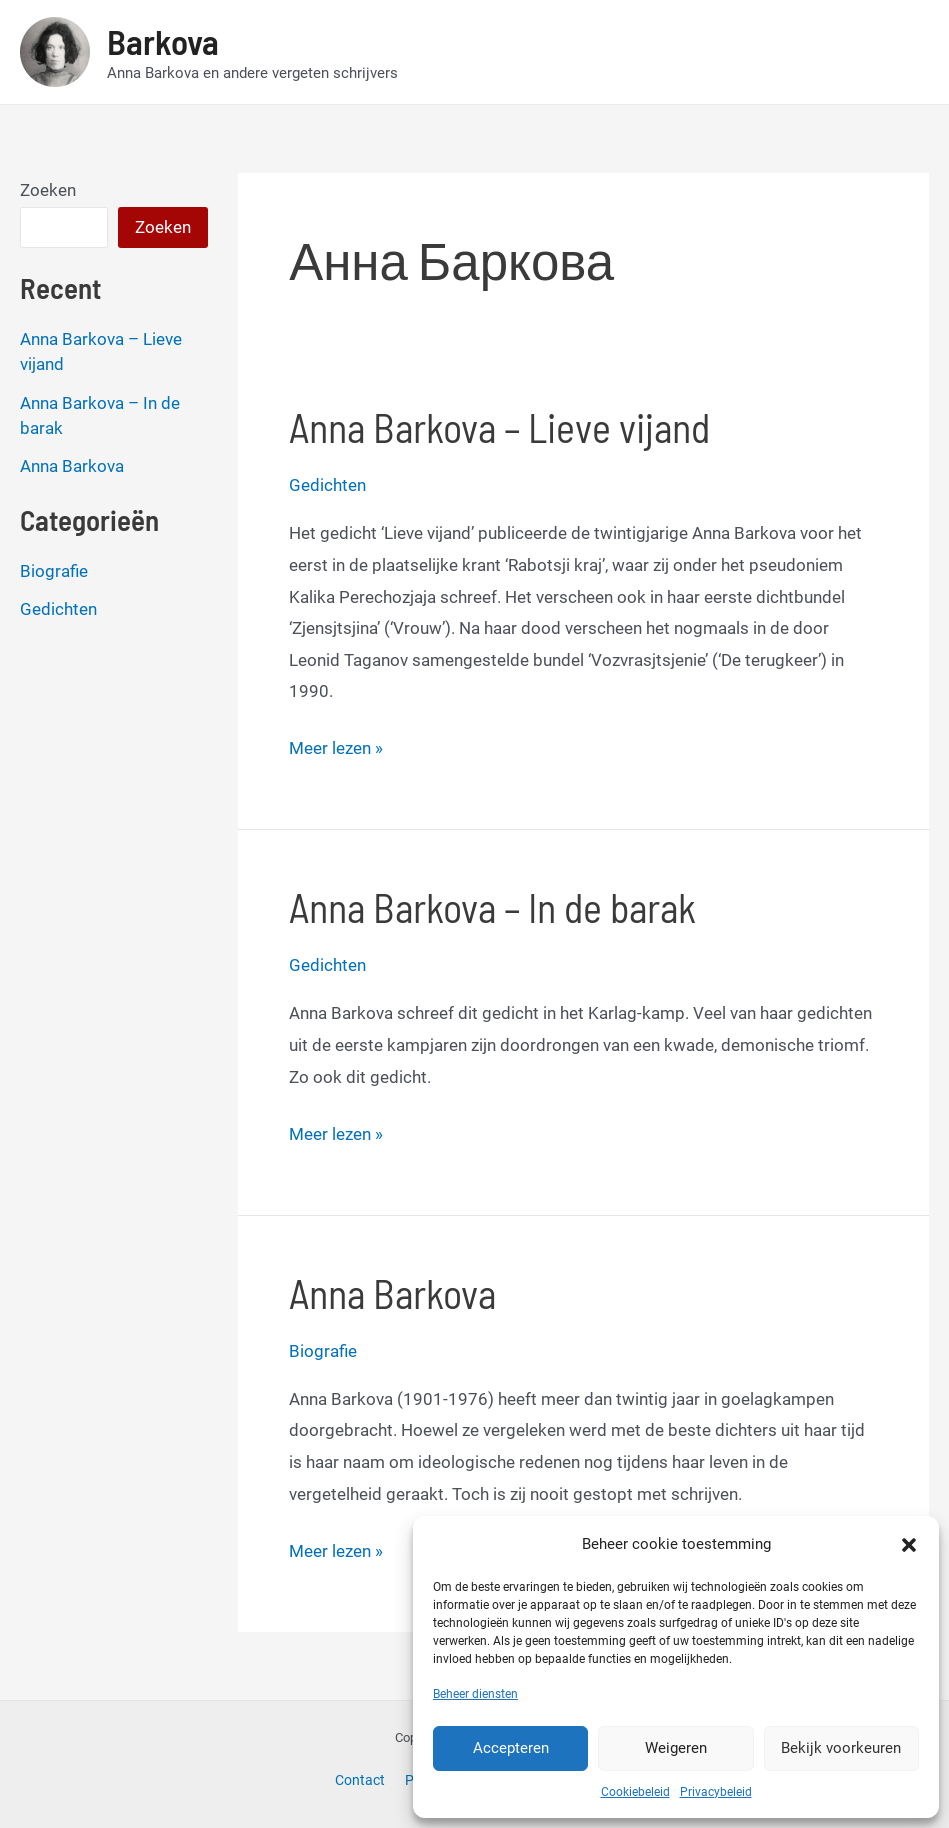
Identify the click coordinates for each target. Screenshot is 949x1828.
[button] (909, 1545)
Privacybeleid (716, 1792)
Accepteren (511, 1748)
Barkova (163, 41)
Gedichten (58, 609)
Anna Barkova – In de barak (492, 907)
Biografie (54, 571)
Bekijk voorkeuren (841, 1748)
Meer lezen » (336, 749)
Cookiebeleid (635, 1792)
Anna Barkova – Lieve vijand (499, 427)
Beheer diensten (475, 1694)
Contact (360, 1780)
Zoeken (48, 190)
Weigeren (676, 1748)
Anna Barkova (72, 466)
